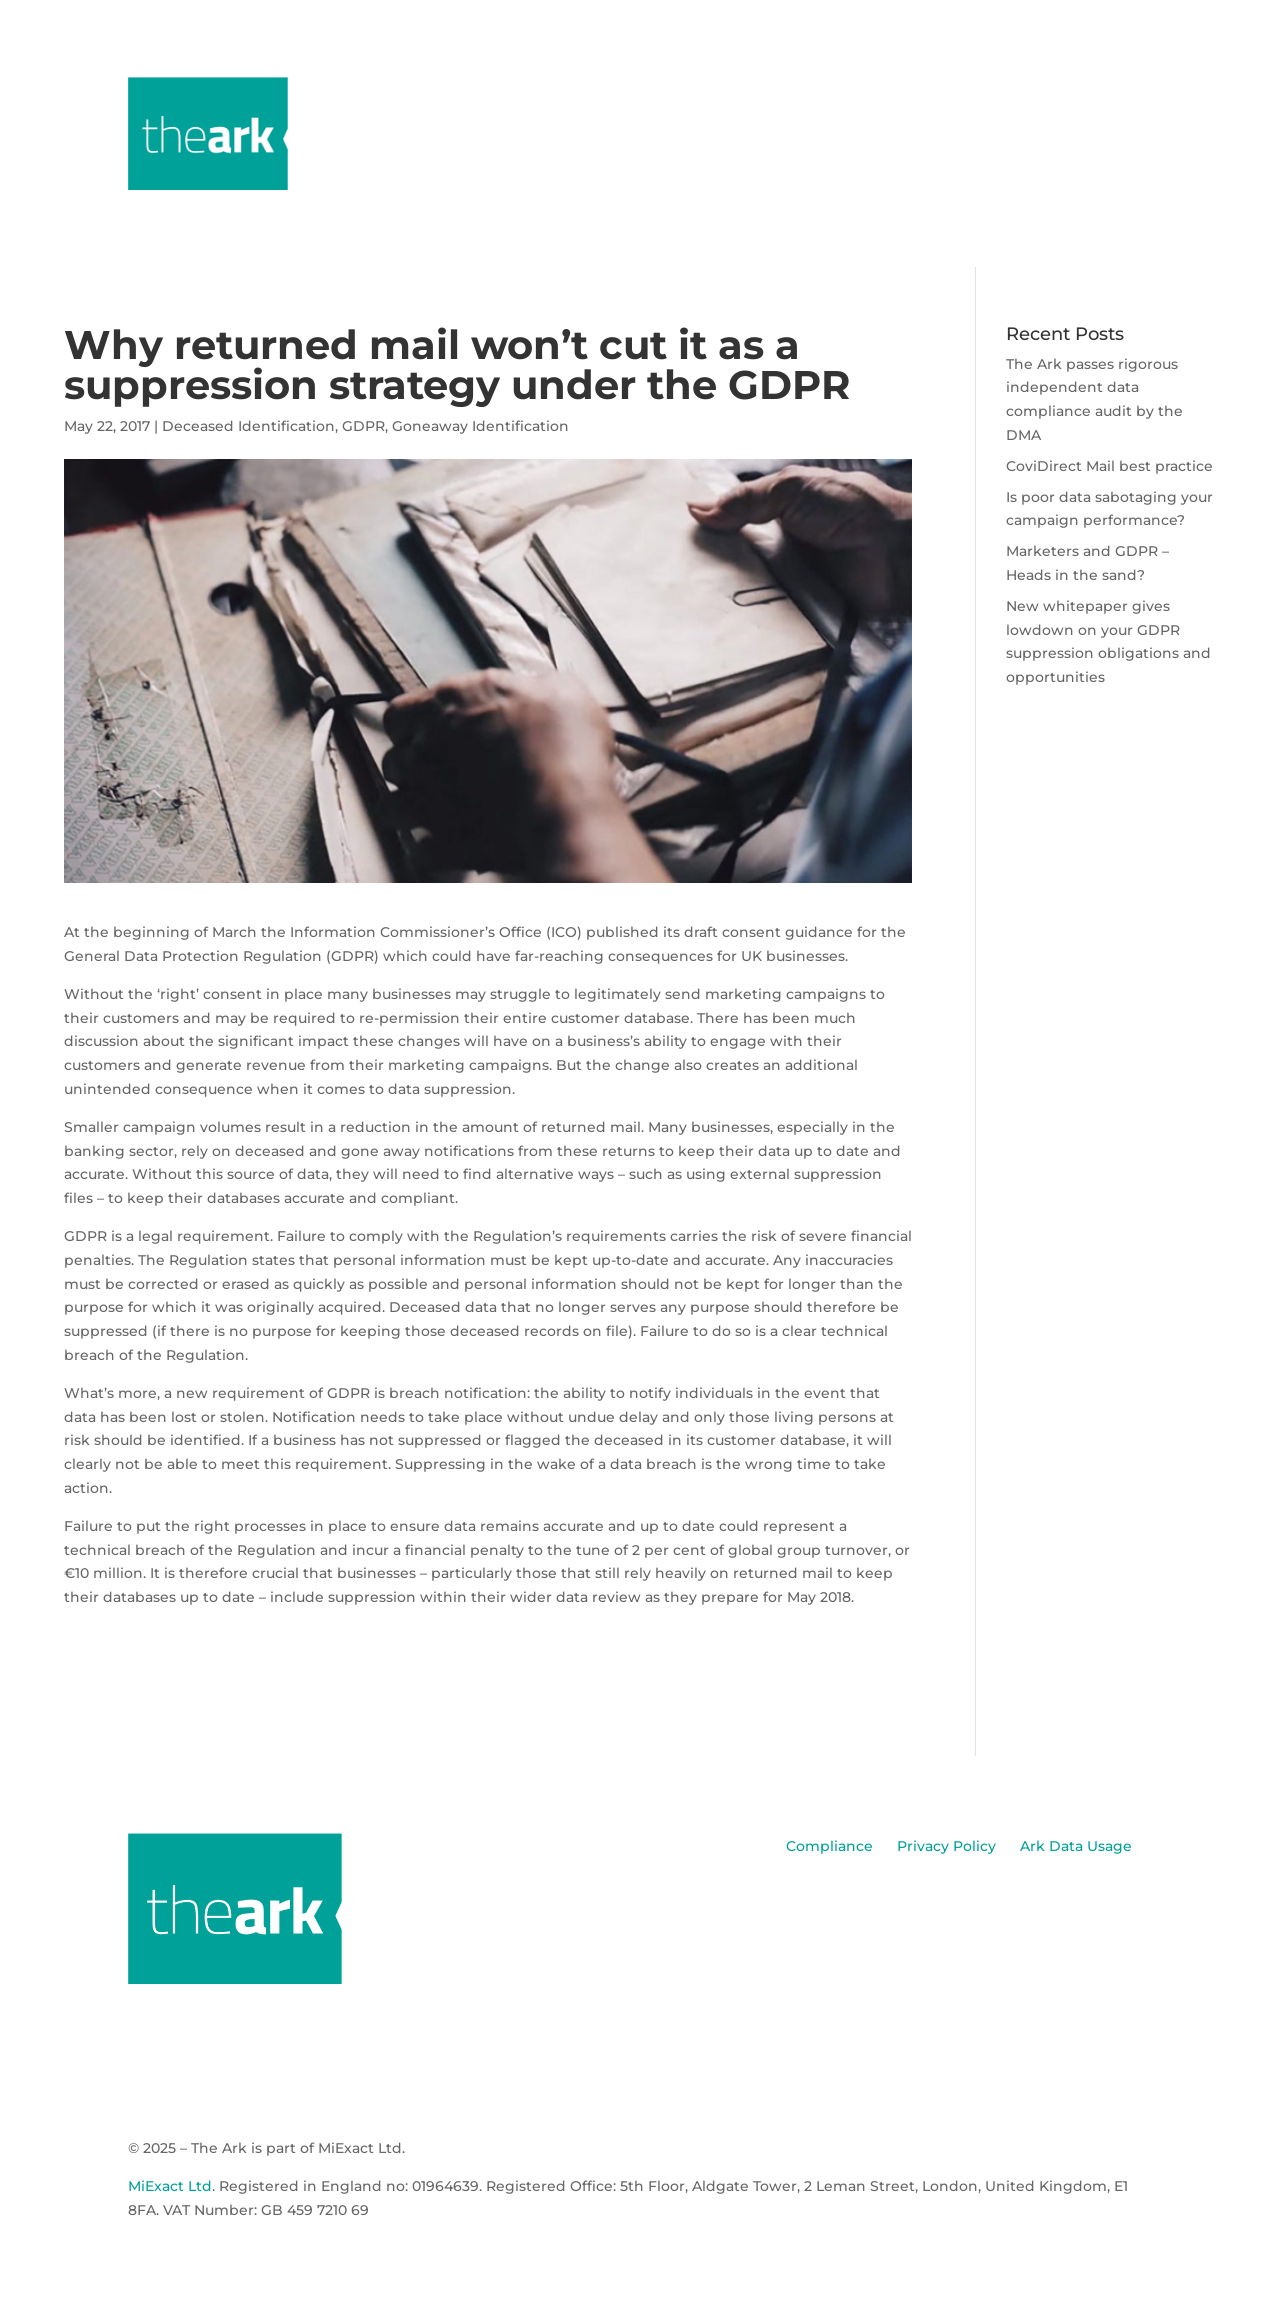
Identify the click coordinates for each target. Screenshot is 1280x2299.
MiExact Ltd (170, 2186)
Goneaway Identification (480, 426)
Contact (1123, 93)
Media (1031, 93)
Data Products (915, 93)
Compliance (829, 1846)
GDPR (363, 426)
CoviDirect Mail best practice (1109, 466)
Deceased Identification (248, 426)
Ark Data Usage (1076, 1846)
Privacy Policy (946, 1846)
